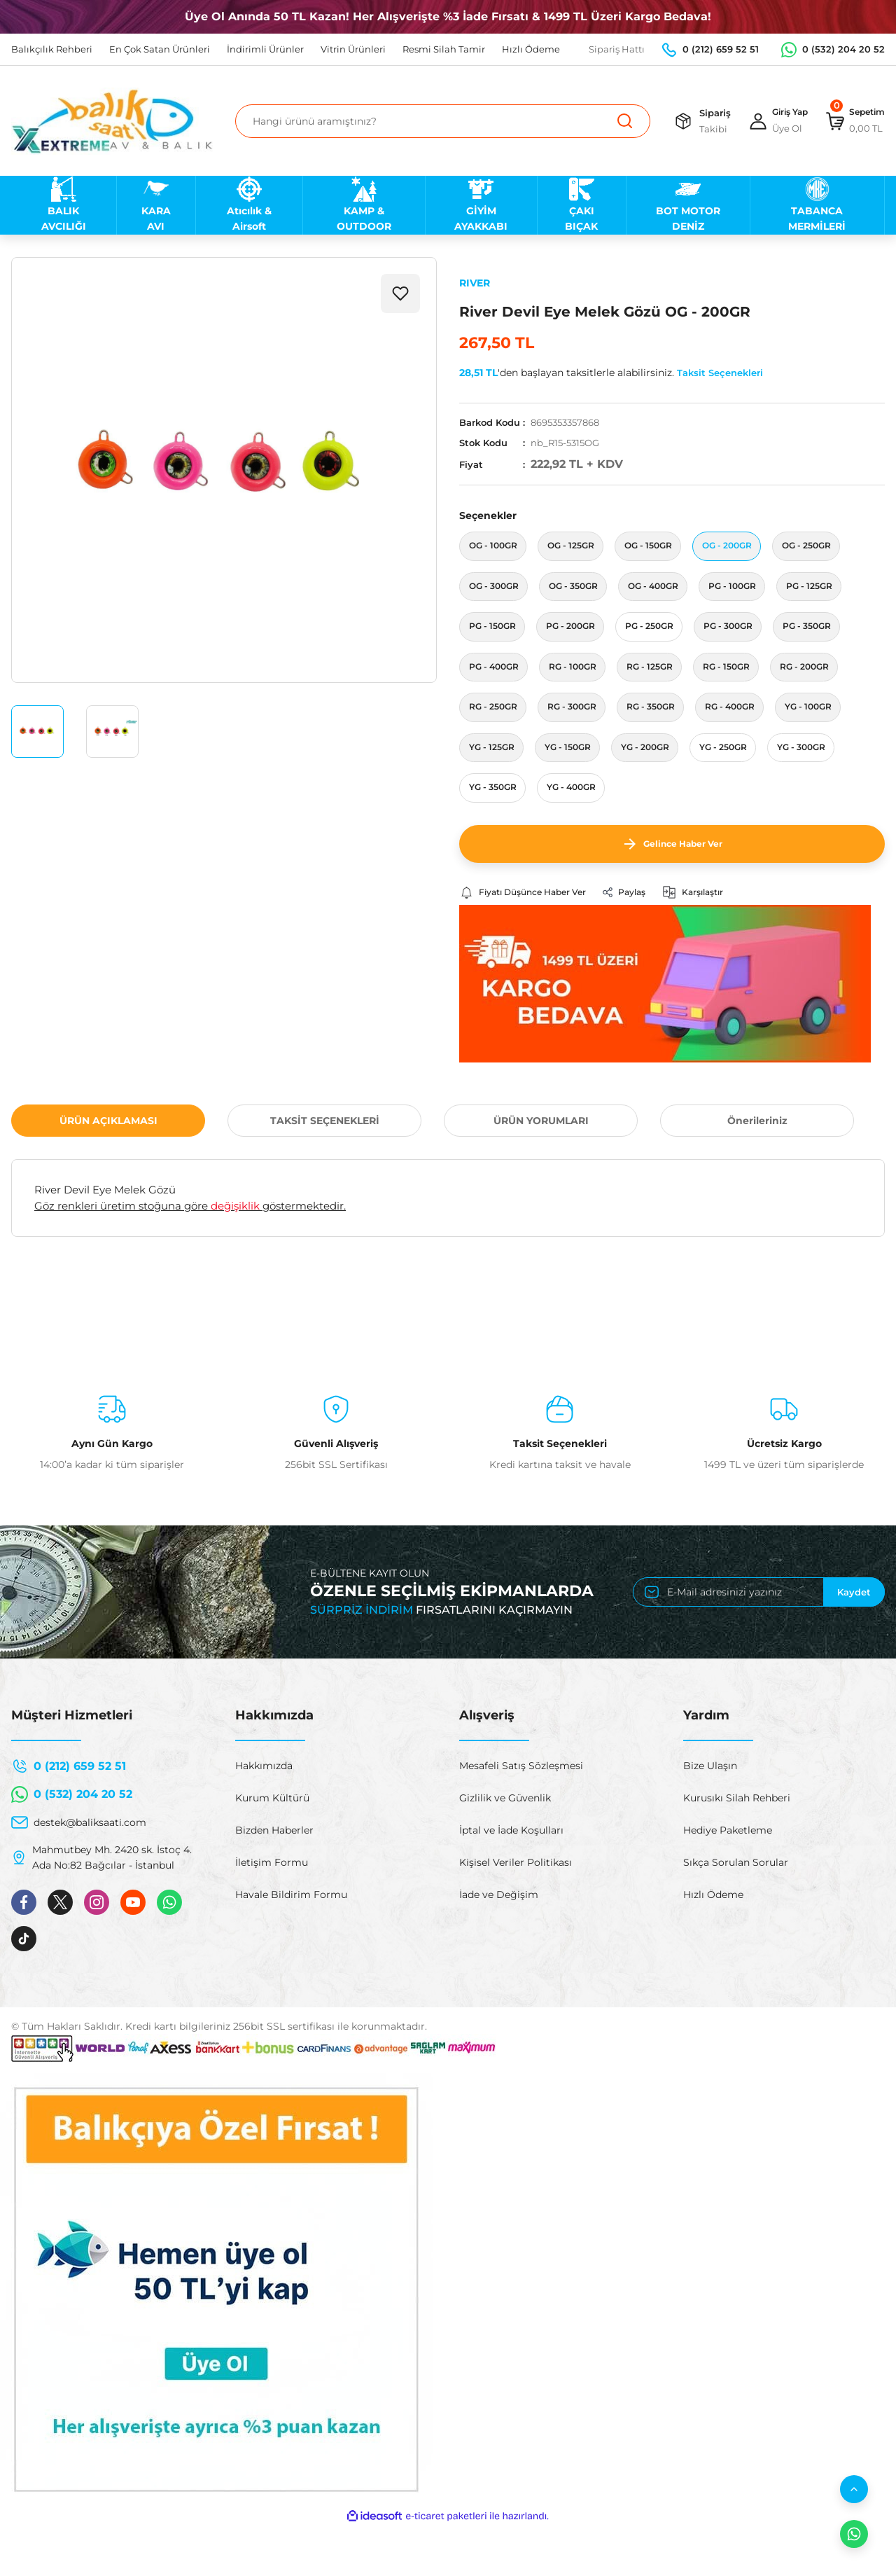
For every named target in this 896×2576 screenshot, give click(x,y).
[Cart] (851, 121)
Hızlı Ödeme (713, 1944)
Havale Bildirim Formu (291, 1944)
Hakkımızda (264, 1815)
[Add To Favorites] (400, 293)
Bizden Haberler (274, 1880)
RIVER (474, 283)
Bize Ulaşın (710, 1815)
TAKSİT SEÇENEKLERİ (324, 1170)
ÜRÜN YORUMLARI (541, 1170)
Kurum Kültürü (272, 1847)
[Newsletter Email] (759, 1641)
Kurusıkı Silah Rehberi (736, 1847)
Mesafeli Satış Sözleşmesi (521, 1815)
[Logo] (112, 121)
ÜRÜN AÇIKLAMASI (108, 1170)
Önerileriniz (757, 1170)
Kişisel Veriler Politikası (515, 1912)
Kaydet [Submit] (854, 1641)
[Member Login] (768, 121)
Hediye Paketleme (727, 1880)
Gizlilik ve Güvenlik (505, 1847)
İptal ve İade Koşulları (511, 1880)
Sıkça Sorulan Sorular (735, 1912)
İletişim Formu (271, 1912)
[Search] (435, 121)
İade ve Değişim (498, 1944)
